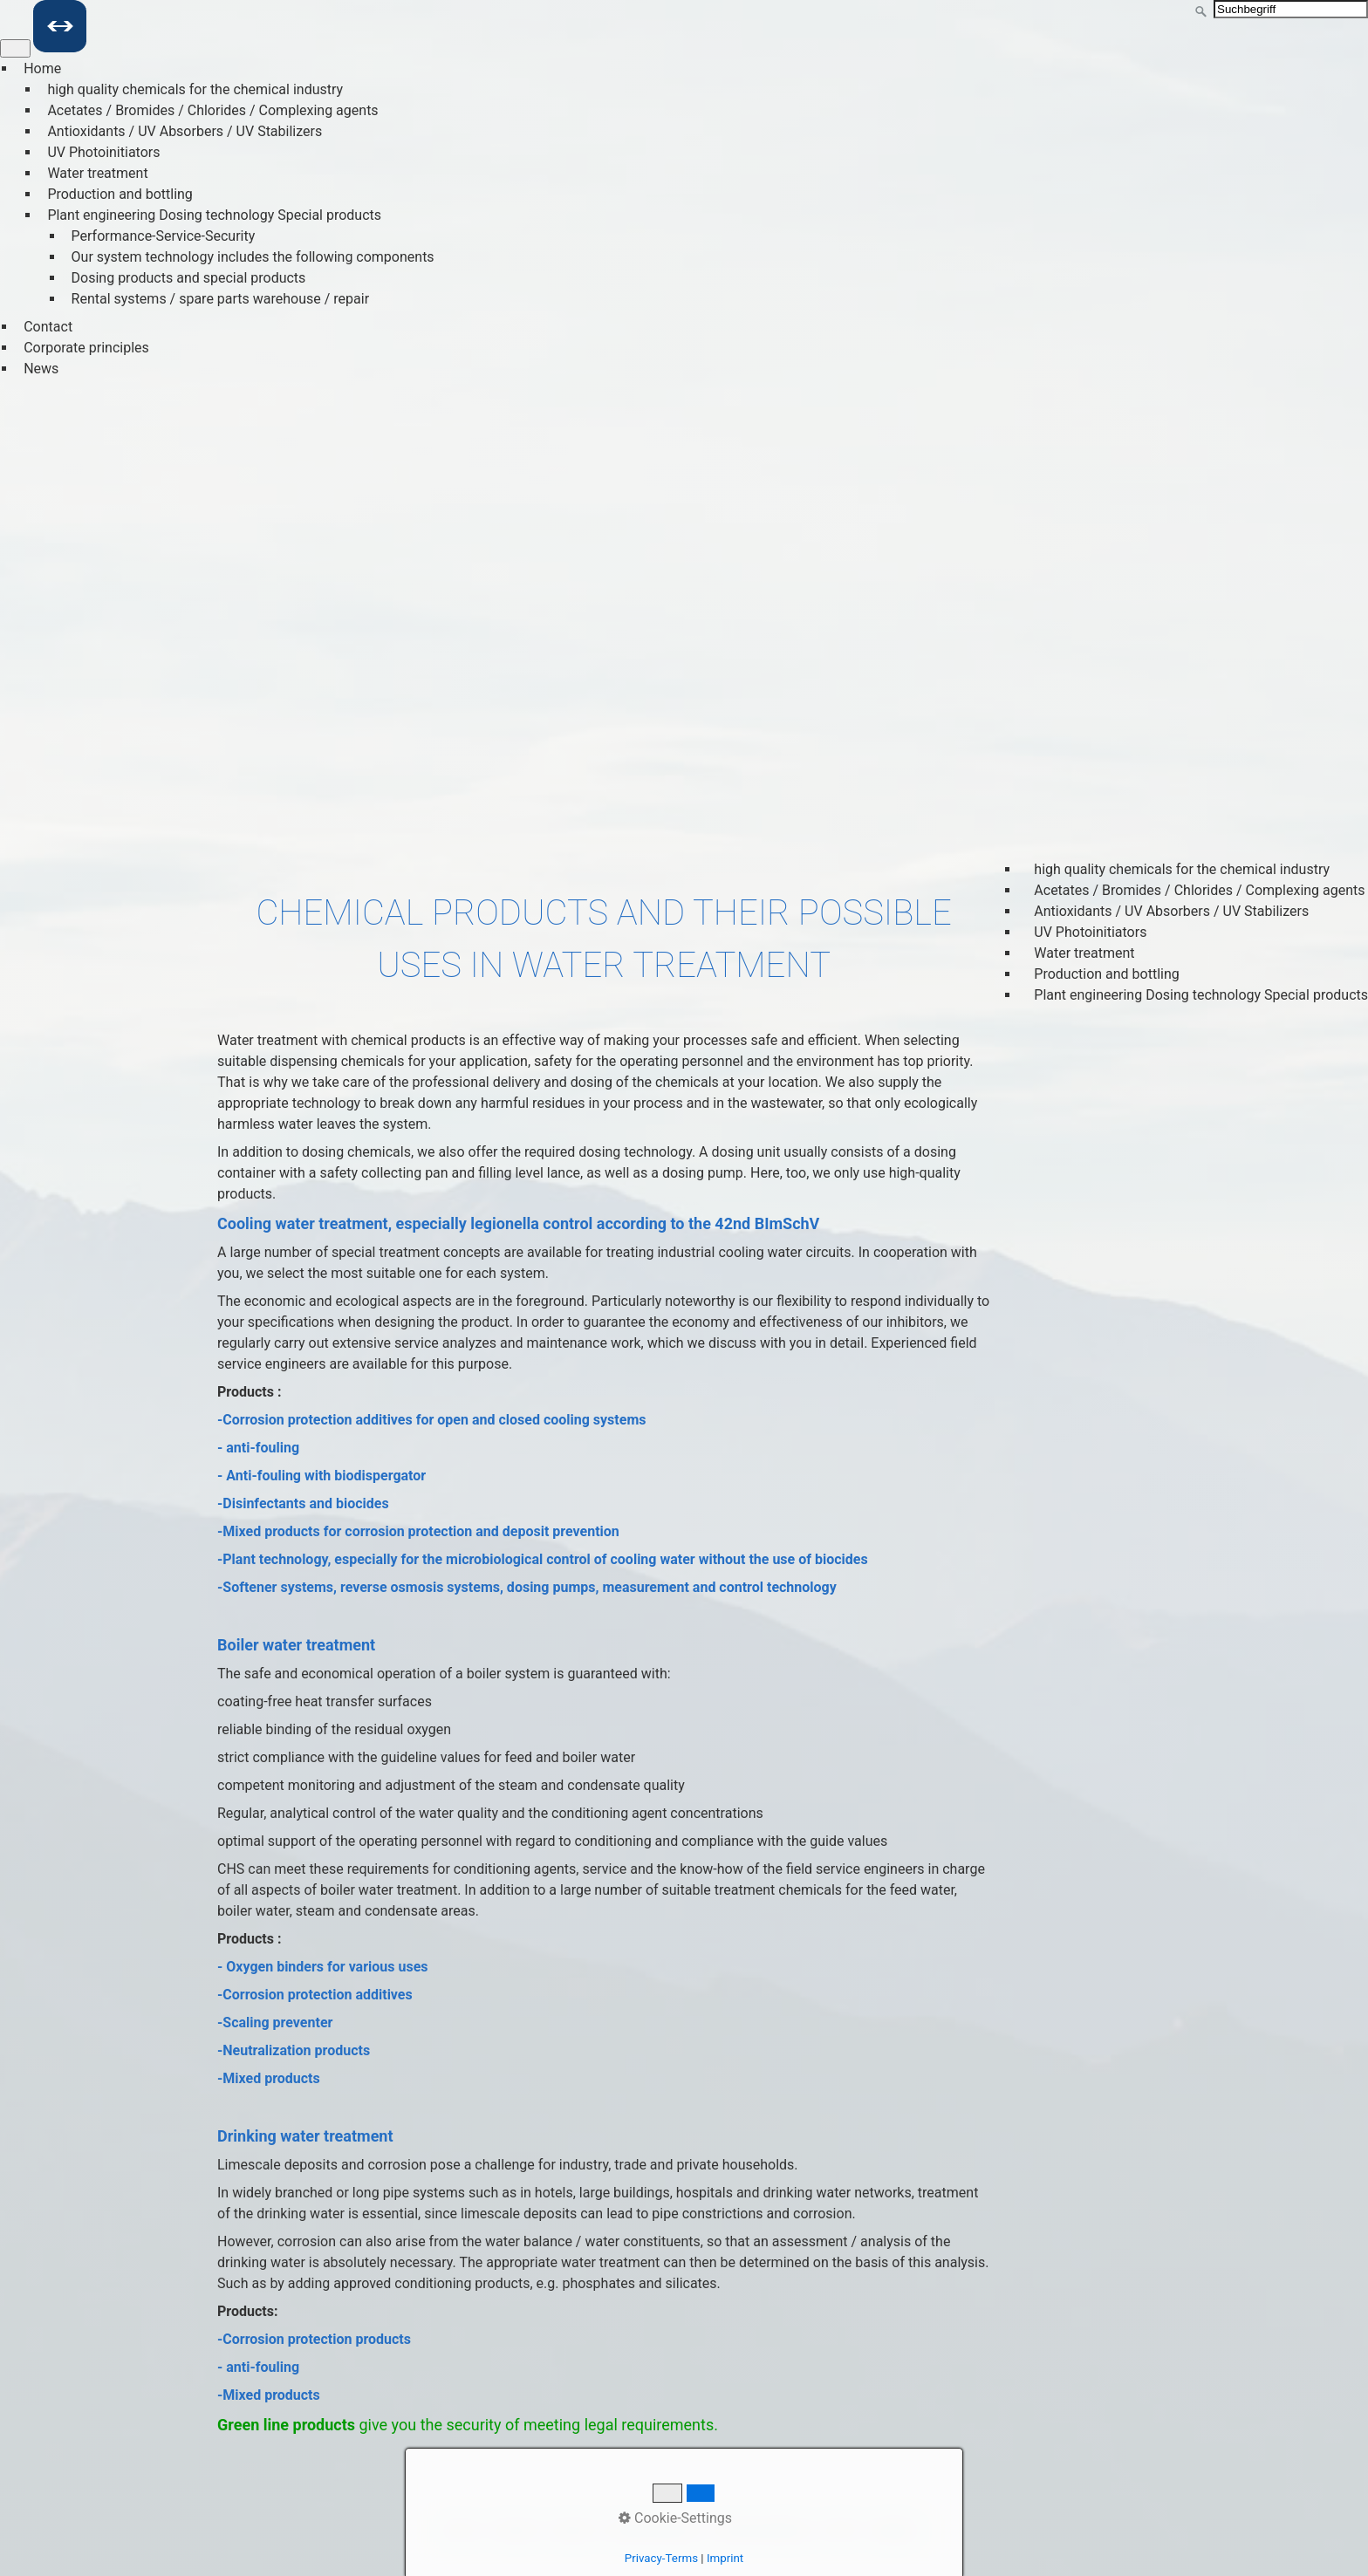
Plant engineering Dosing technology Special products (214, 215)
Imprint (725, 2558)
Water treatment (97, 173)
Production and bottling (119, 194)
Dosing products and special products (189, 278)
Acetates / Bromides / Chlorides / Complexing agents (212, 110)
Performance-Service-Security (164, 236)
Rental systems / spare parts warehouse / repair (221, 298)
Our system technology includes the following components (253, 257)
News (41, 368)
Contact (48, 326)
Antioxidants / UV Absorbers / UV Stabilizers (184, 131)
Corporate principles (86, 347)
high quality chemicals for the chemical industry (195, 89)
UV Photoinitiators (103, 152)
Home (42, 68)
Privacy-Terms (661, 2558)
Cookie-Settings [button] (675, 2518)
